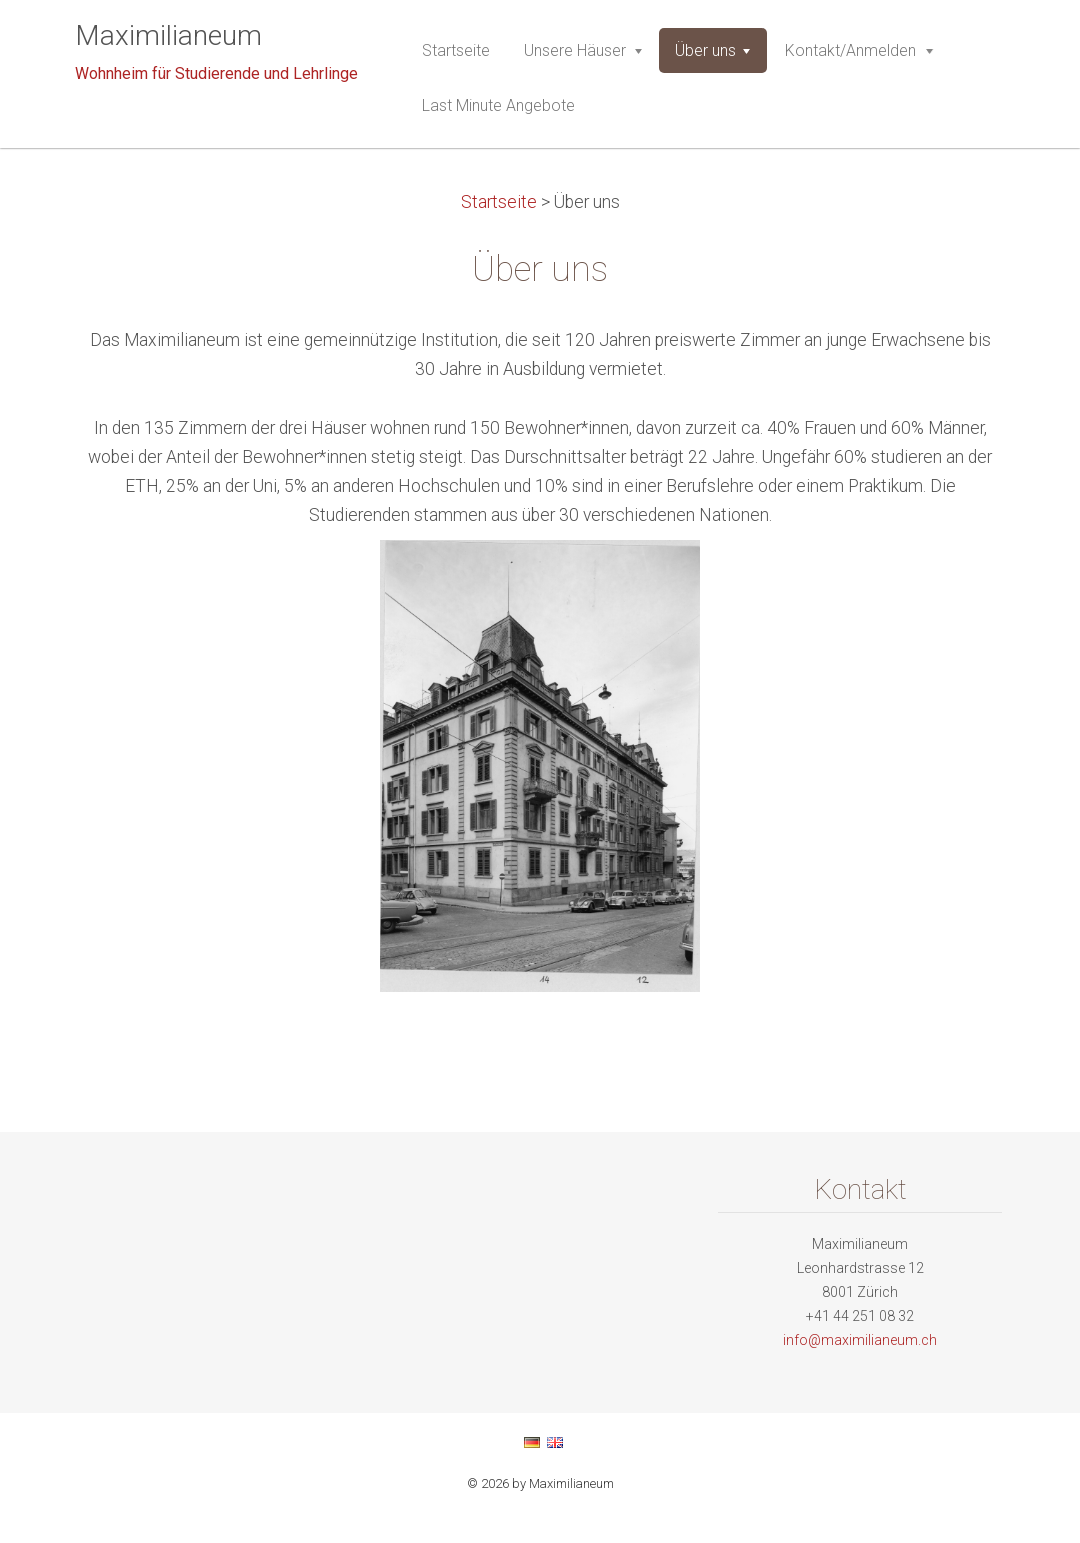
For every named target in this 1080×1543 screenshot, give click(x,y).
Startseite (499, 202)
